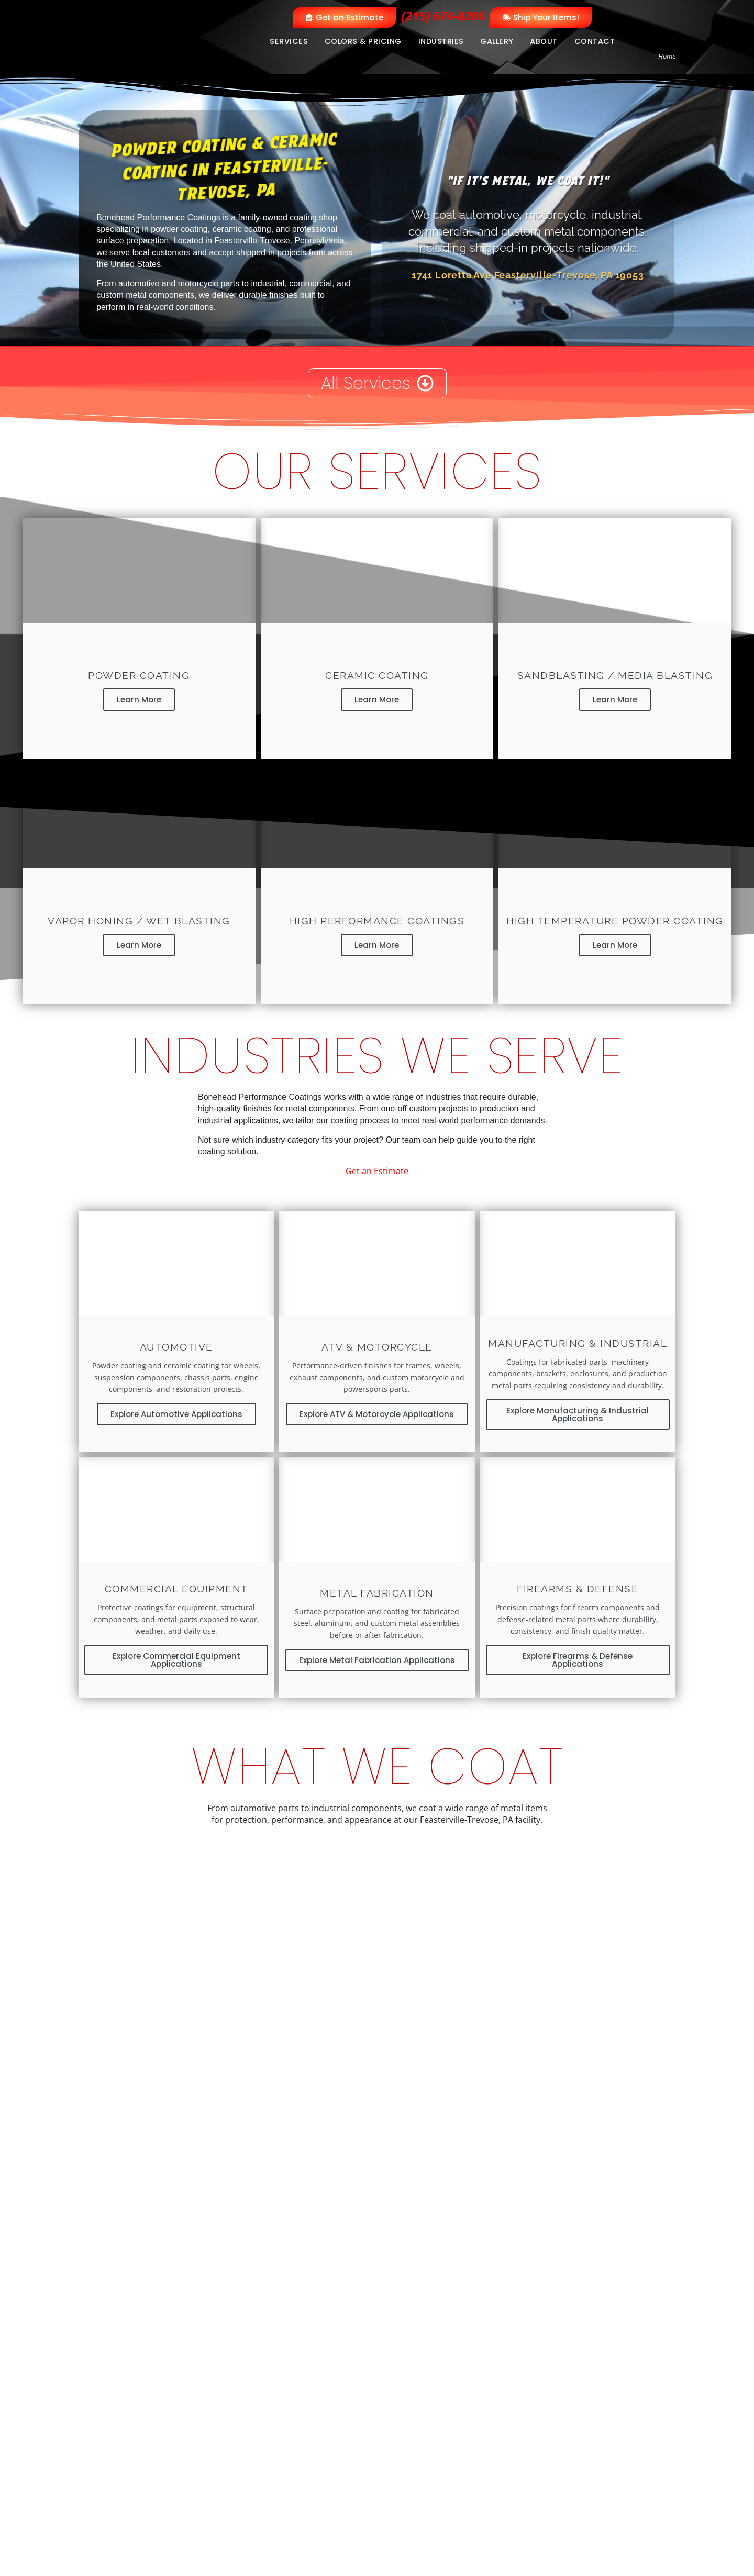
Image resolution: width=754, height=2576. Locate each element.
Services (289, 41)
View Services (110, 2098)
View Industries (187, 2098)
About (544, 41)
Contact (594, 41)
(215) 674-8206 (443, 15)
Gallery (497, 41)
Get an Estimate (377, 1161)
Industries (441, 41)
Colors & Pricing (363, 41)
